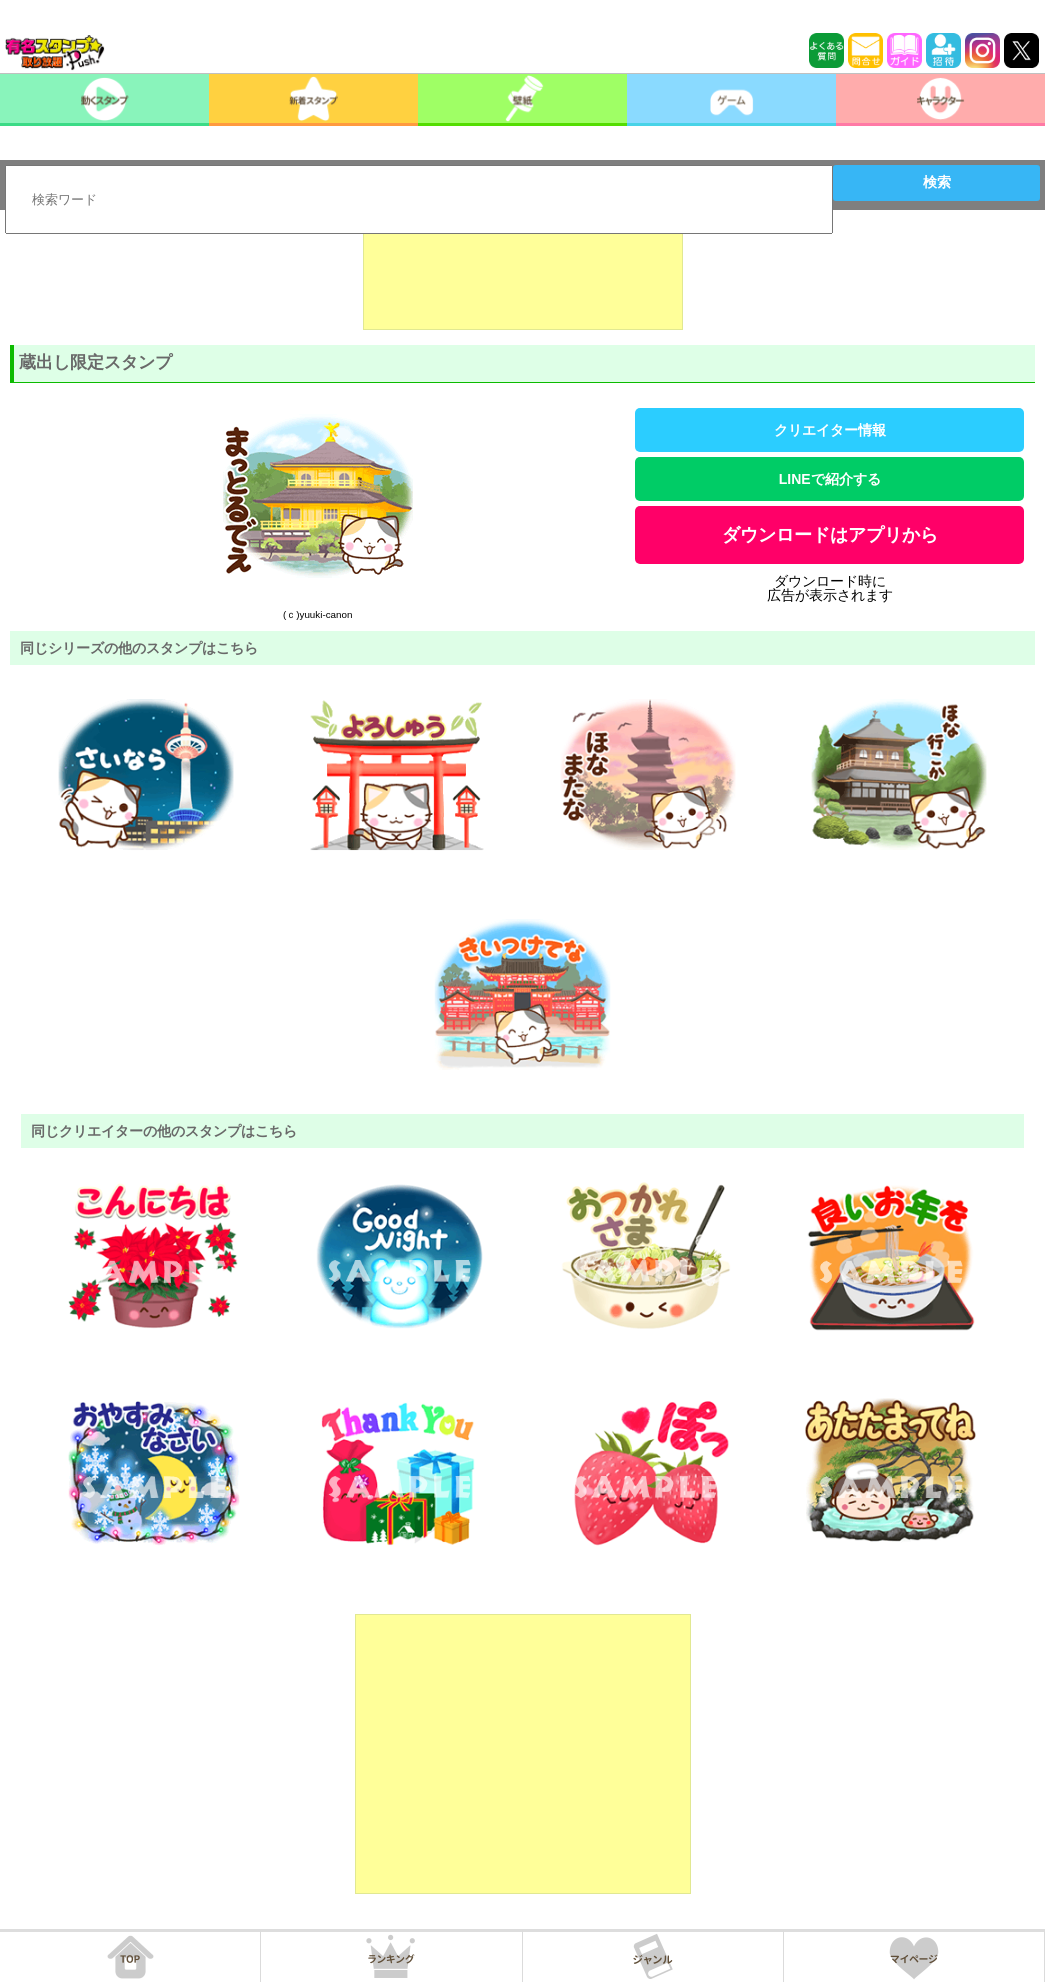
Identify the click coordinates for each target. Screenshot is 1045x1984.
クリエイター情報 (830, 430)
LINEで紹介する (830, 479)
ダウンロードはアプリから (830, 535)
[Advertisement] (523, 280)
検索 (937, 182)
